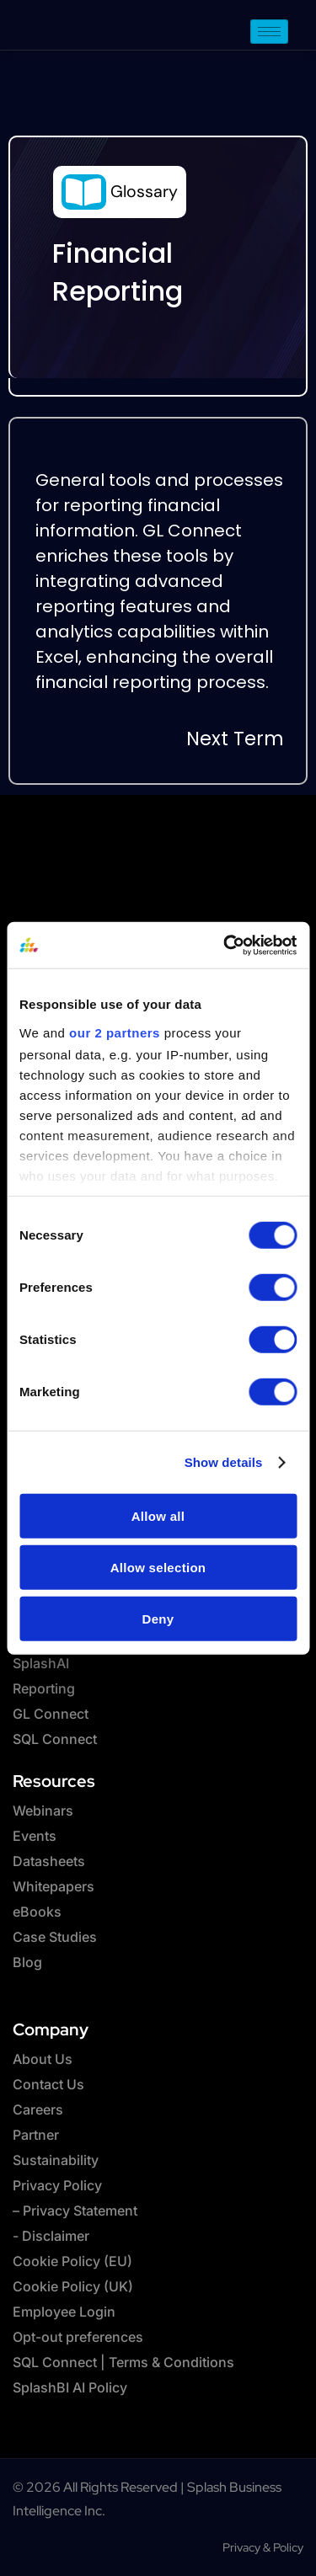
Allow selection (158, 1567)
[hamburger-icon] (269, 31)
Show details (224, 1461)
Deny (158, 1618)
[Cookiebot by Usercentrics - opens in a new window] (225, 945)
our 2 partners (114, 1032)
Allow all (158, 1515)
